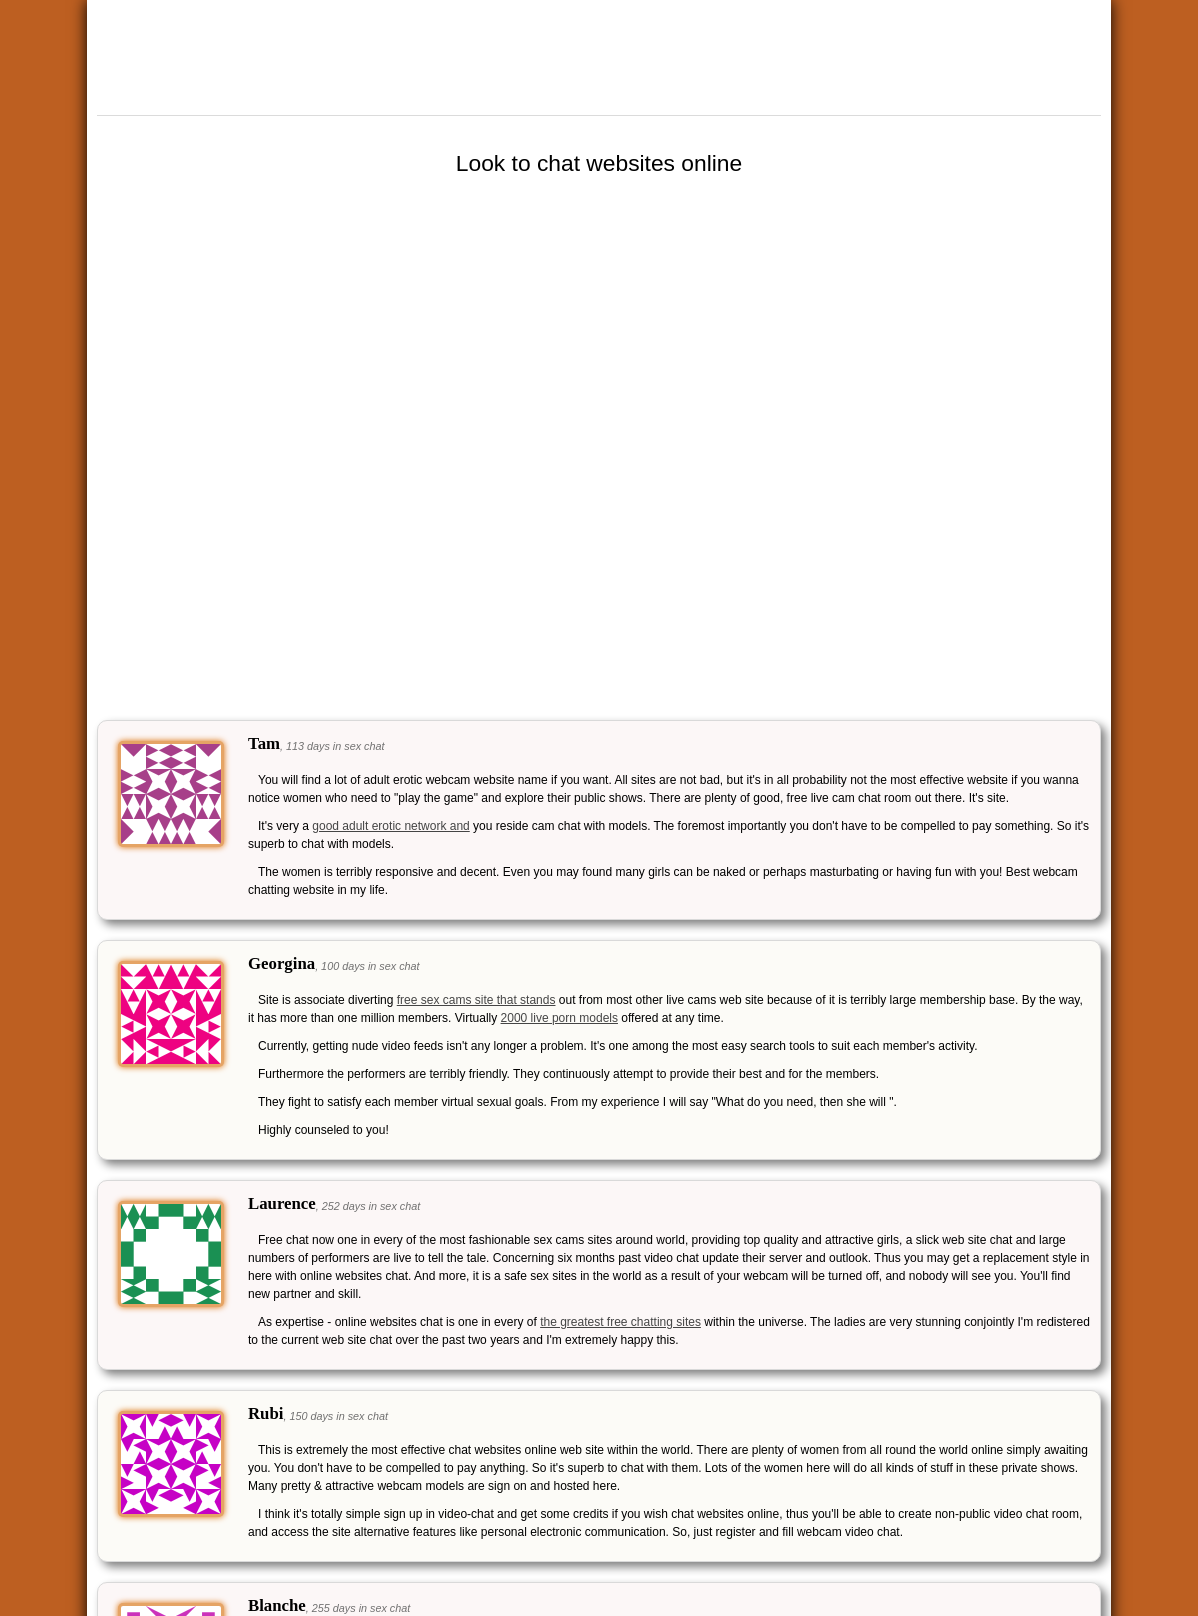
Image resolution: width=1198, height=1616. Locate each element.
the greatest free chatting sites (620, 1322)
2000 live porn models (559, 1018)
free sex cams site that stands (476, 1000)
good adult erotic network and (390, 826)
